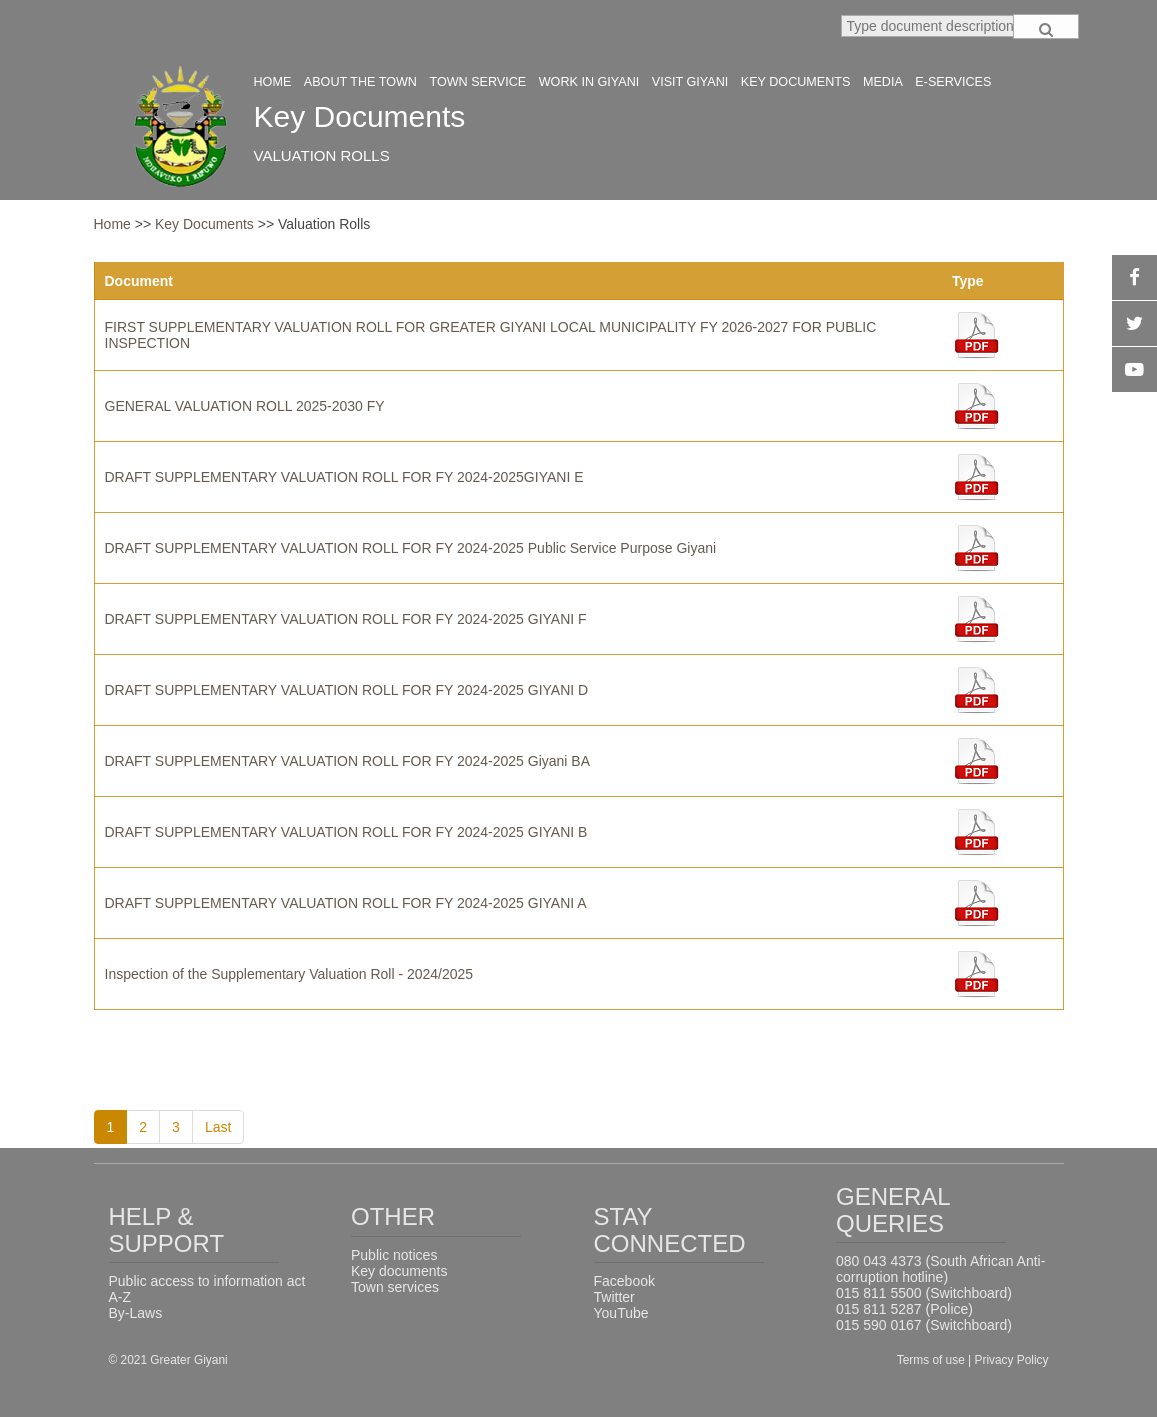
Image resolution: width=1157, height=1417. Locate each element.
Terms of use (932, 1360)
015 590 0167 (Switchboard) (924, 1325)
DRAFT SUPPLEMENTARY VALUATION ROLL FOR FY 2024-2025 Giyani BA (348, 761)
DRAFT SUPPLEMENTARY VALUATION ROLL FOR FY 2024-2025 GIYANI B (346, 832)
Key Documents (206, 224)
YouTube (621, 1313)
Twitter (614, 1297)
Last (218, 1127)
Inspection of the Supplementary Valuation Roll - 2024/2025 (289, 974)
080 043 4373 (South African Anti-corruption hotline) (940, 1269)
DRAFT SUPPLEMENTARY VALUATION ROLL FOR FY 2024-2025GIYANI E (344, 477)
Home (112, 224)
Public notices (394, 1255)
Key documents (399, 1271)
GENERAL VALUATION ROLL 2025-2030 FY (245, 406)
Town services (395, 1287)
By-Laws (136, 1313)
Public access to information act (207, 1281)
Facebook (624, 1281)
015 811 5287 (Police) (904, 1309)
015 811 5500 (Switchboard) (924, 1293)
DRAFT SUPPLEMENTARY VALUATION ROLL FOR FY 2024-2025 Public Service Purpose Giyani (411, 548)
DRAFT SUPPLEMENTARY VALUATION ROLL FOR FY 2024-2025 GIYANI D (347, 690)
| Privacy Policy (1008, 1360)
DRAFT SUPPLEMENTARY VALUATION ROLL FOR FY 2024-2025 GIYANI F (346, 619)
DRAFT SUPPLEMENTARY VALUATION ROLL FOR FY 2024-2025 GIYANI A (346, 903)
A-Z (120, 1297)
